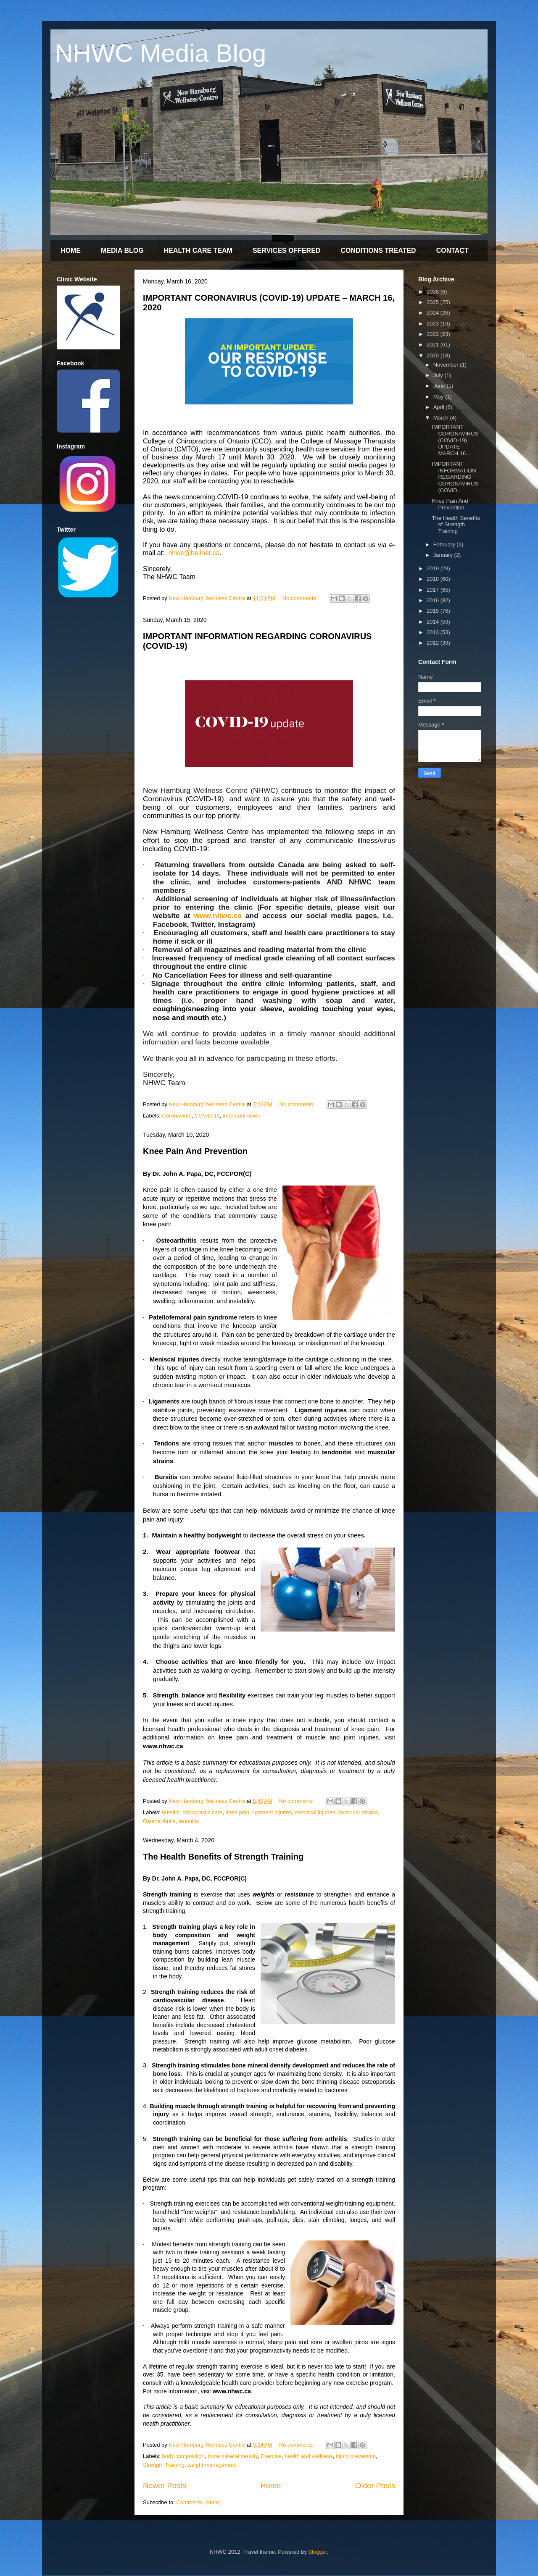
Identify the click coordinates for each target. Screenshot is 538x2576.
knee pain (237, 1812)
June (440, 386)
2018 (433, 579)
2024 (433, 313)
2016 (433, 600)
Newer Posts (164, 2486)
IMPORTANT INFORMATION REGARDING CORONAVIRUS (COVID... (455, 477)
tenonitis (189, 1821)
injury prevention (356, 2456)
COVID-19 (207, 1115)
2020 (433, 355)
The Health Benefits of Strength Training (223, 1856)
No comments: (300, 598)
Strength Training (164, 2465)
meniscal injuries (315, 1812)
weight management (212, 2465)
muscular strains (358, 1812)
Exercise (271, 2456)
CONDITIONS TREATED (378, 250)
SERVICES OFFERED (287, 250)
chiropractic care (202, 1812)
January (443, 555)
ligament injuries (272, 1812)
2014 (433, 622)
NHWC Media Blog (160, 53)
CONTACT (452, 250)
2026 (433, 292)
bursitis (170, 1812)
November (446, 365)
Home (271, 2486)
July (439, 375)
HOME (71, 250)
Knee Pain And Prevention (195, 1151)
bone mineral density (233, 2456)
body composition (183, 2456)
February (445, 544)
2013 (433, 632)
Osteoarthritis (159, 1821)
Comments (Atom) (199, 2502)
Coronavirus (177, 1115)
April (439, 407)
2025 (433, 302)
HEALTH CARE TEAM (198, 250)
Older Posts (375, 2486)
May (439, 396)
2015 (433, 611)
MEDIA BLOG (122, 250)
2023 (433, 323)
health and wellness (308, 2456)
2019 (433, 568)
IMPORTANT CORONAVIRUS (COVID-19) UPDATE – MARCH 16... (455, 440)
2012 (433, 643)
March (441, 417)
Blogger (318, 2552)
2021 (433, 344)
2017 (433, 590)
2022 (433, 334)
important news (241, 1115)
